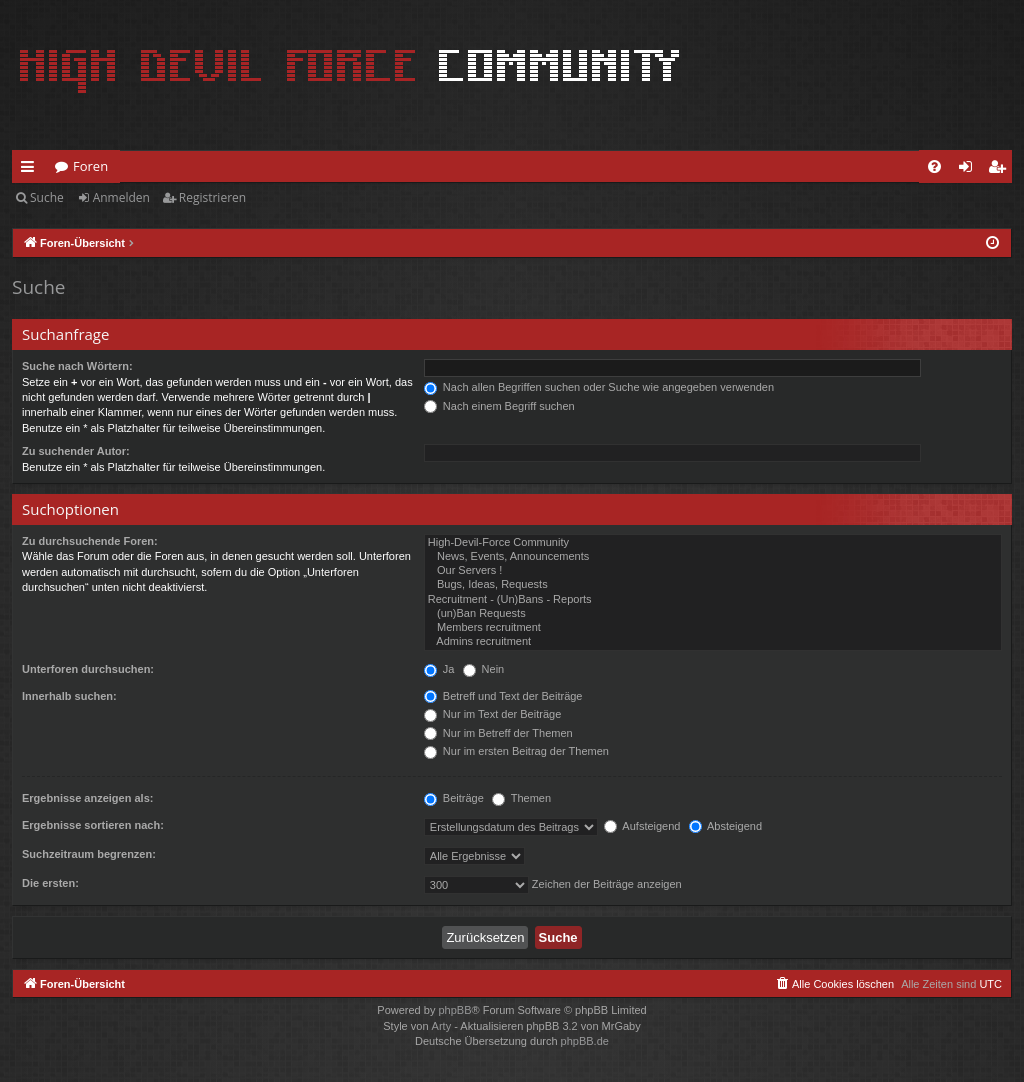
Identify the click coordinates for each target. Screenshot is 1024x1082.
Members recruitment (713, 628)
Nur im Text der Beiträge (492, 714)
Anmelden (121, 197)
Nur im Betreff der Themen (498, 733)
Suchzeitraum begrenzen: (89, 854)
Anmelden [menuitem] (971, 170)
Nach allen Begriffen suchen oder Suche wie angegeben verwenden (599, 387)
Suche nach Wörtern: (77, 366)
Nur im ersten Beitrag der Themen (516, 751)
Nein (484, 669)
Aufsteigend (642, 826)
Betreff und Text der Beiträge (503, 696)
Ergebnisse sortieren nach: (93, 825)
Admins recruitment (713, 642)
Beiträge (454, 798)
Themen (521, 798)
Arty (442, 1026)
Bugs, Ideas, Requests (713, 585)
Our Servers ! (713, 571)
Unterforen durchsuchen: (88, 669)
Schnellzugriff (31, 170)
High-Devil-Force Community (713, 543)
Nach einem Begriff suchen (499, 406)
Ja (439, 669)
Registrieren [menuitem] (1001, 170)
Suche (47, 197)
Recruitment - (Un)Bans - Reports (713, 600)
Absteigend (726, 826)
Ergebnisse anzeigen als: (87, 798)
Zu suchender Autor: (76, 451)
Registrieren (212, 197)
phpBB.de (585, 1041)
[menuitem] (934, 166)
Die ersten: (50, 883)
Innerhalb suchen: (69, 696)
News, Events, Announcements (713, 557)
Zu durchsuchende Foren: (90, 541)
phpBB (454, 1010)
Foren (90, 166)
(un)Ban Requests (713, 614)
